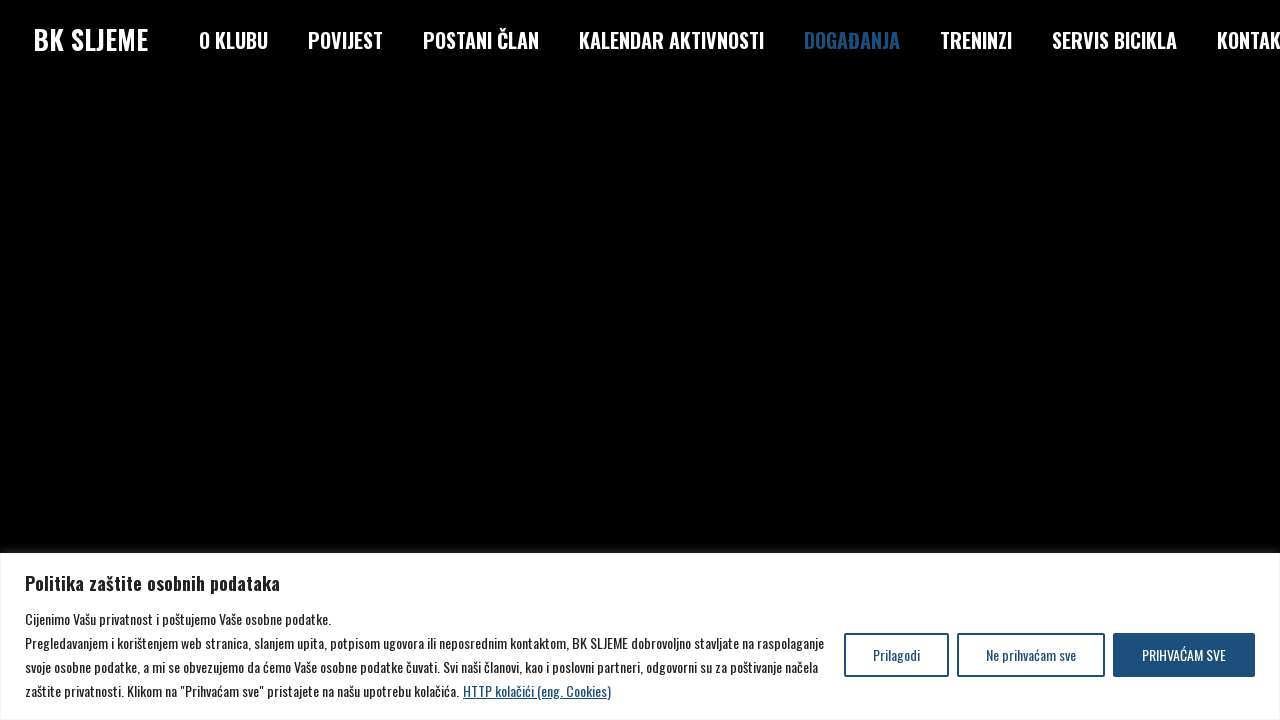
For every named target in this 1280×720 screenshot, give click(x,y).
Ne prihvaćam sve (1031, 654)
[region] (640, 636)
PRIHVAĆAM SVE (1184, 654)
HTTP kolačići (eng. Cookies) (537, 690)
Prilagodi (896, 654)
